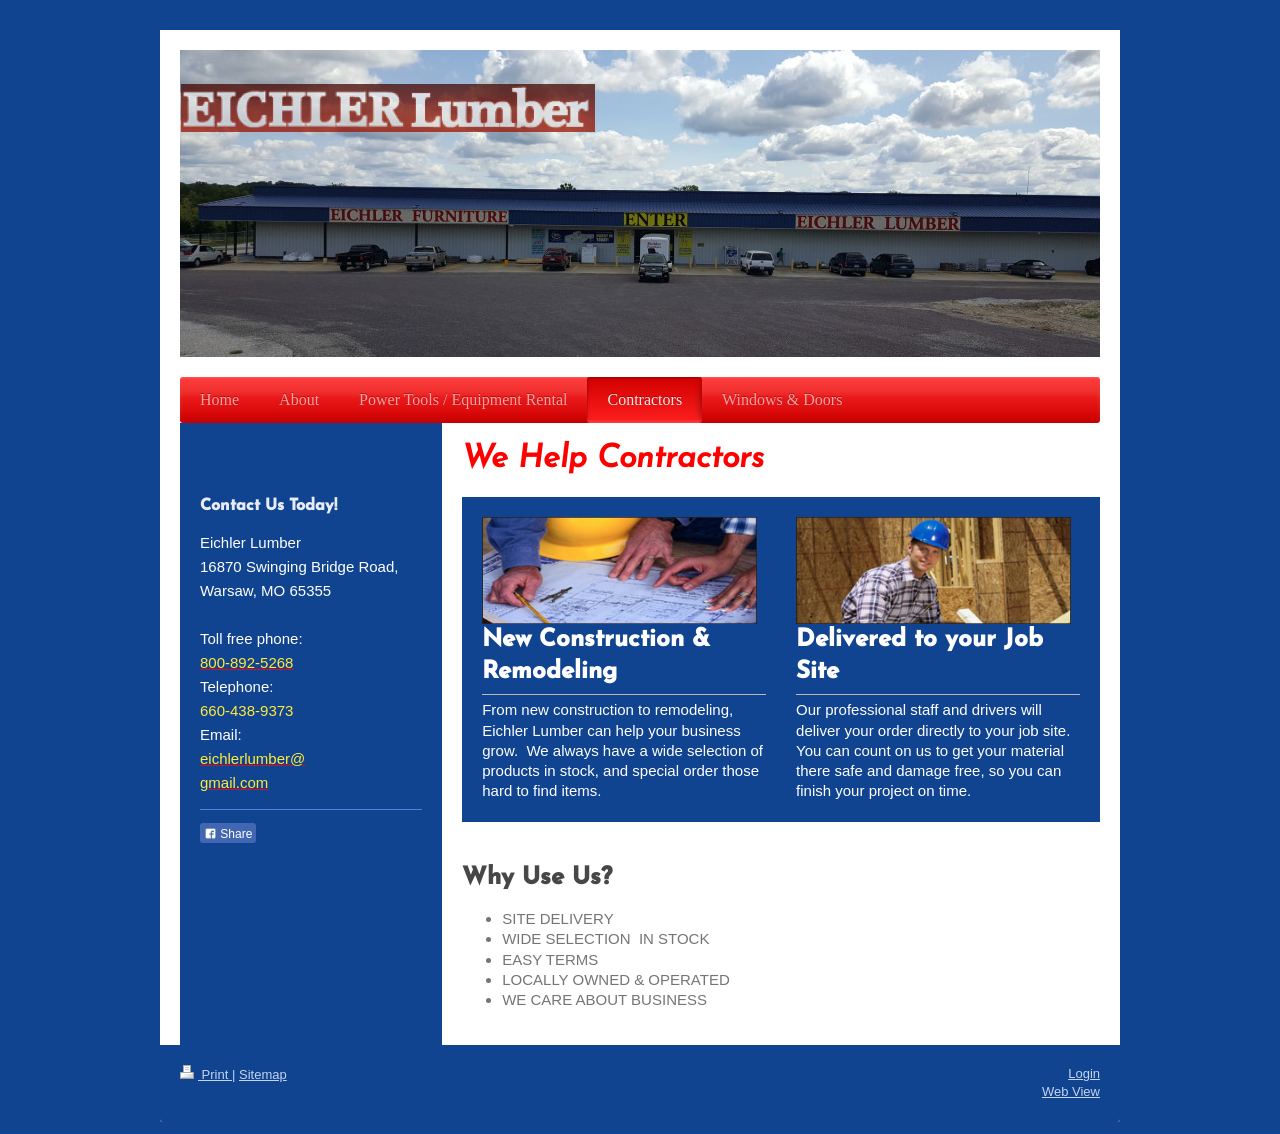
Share (228, 834)
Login (1084, 1073)
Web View (1071, 1091)
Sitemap (263, 1074)
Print (206, 1074)
